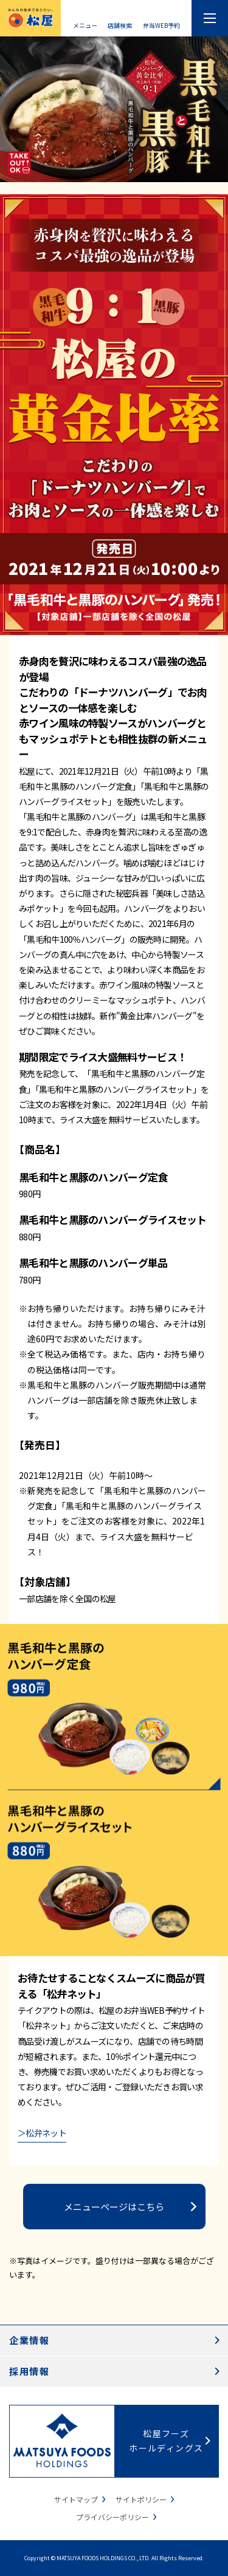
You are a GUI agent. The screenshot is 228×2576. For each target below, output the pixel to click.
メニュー (85, 25)
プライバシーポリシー (112, 2517)
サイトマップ (76, 2499)
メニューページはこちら (114, 2206)
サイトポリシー (141, 2499)
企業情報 (29, 2340)
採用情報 (29, 2371)
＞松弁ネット (42, 2133)
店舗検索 (120, 25)
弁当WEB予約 (161, 25)
